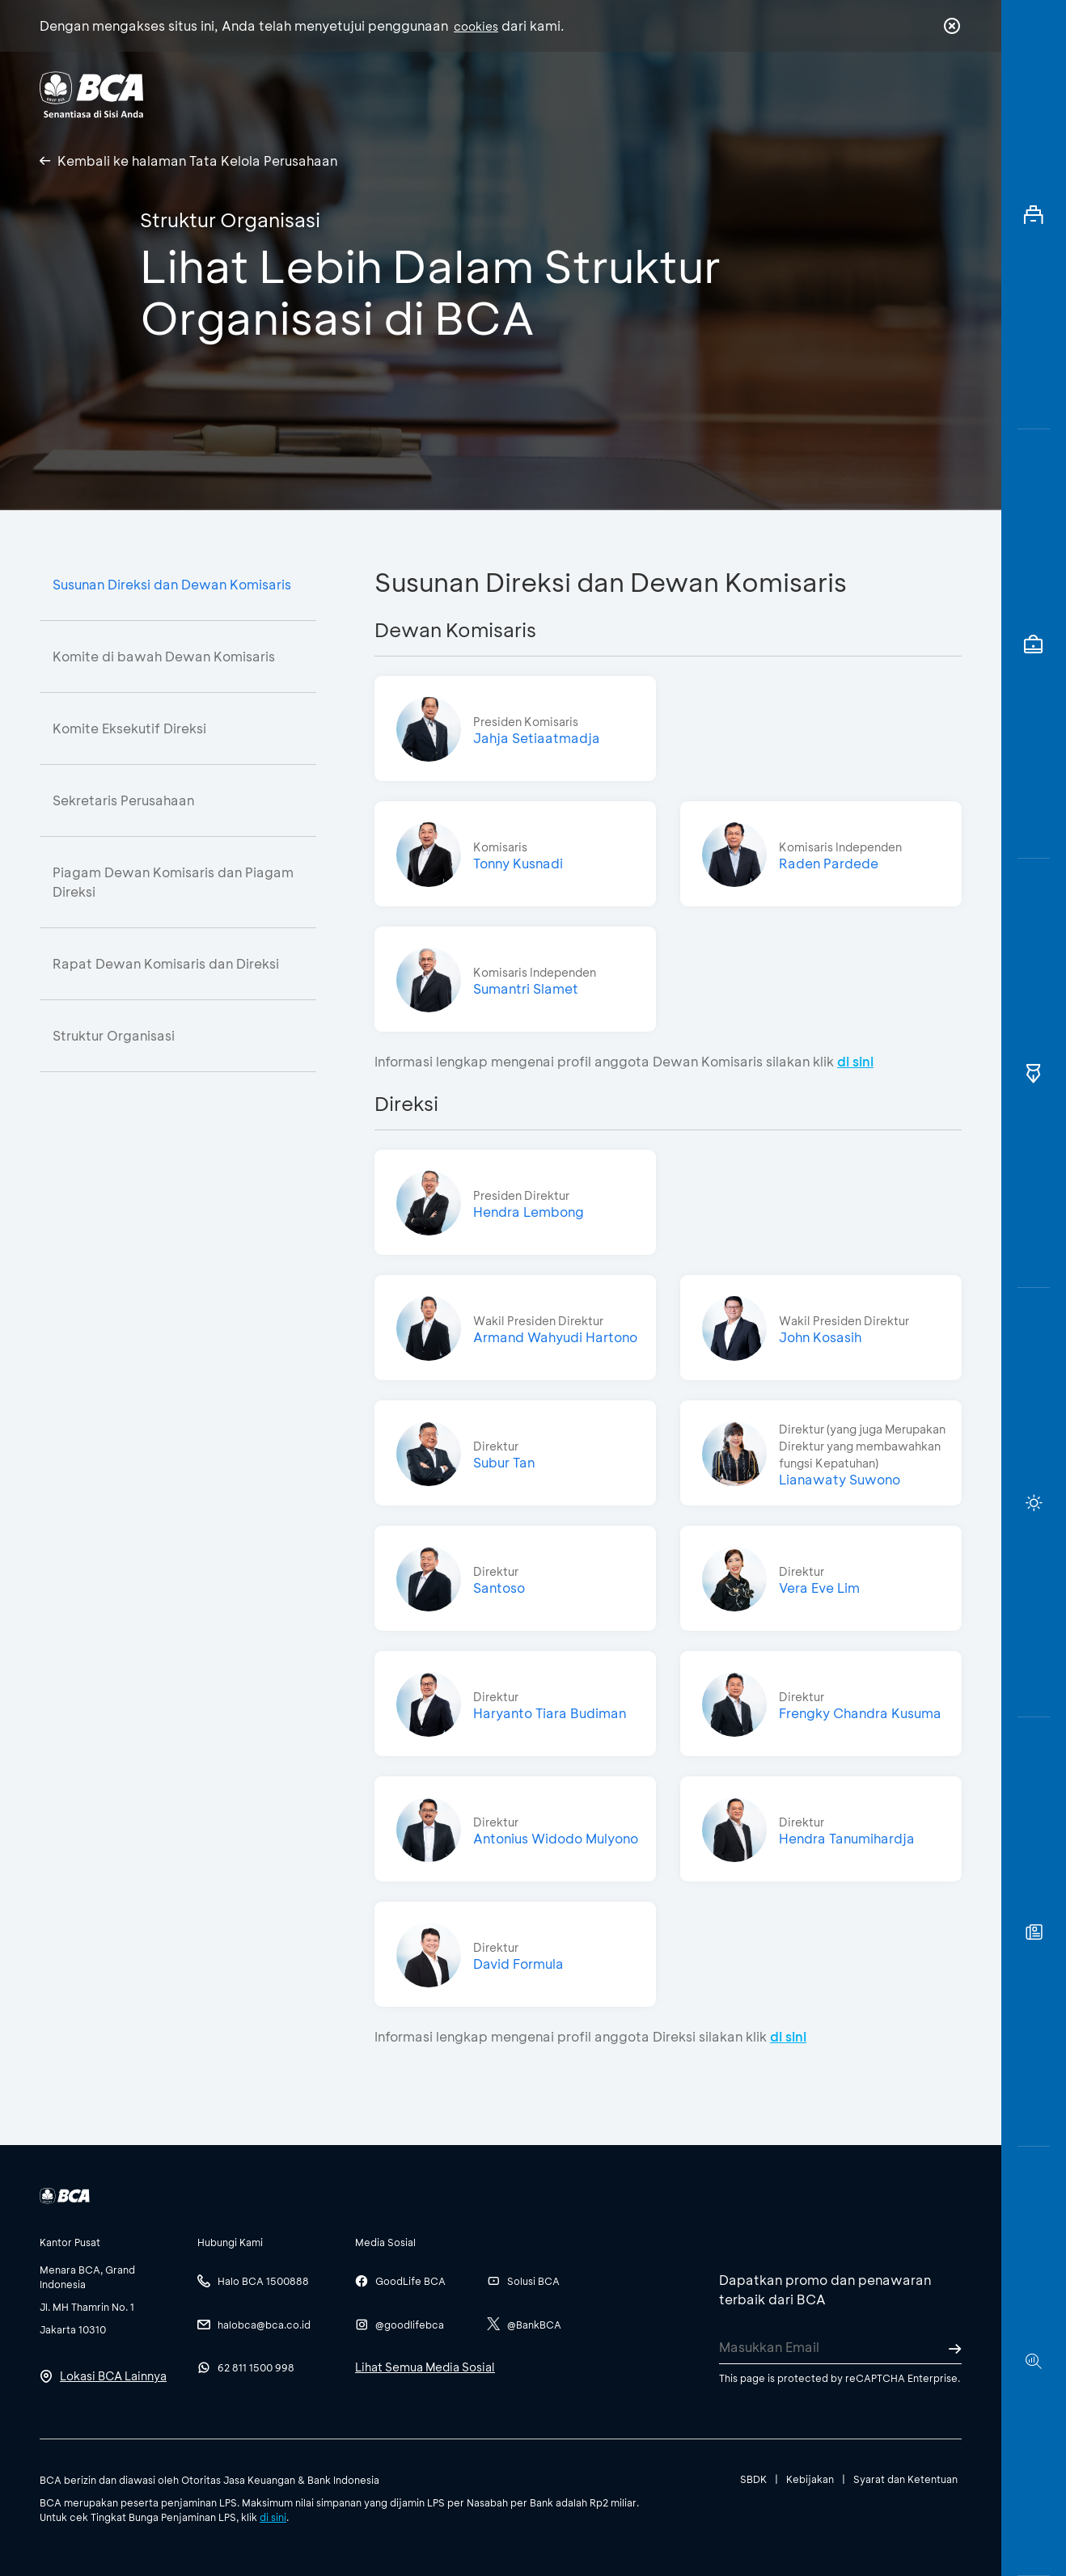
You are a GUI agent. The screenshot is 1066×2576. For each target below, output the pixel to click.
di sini (273, 2517)
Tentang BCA (602, 93)
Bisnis (491, 93)
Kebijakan (810, 2479)
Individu (397, 93)
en (947, 94)
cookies (476, 26)
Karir (710, 93)
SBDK (753, 2479)
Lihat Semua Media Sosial (425, 2367)
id (919, 94)
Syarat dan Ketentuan (905, 2479)
